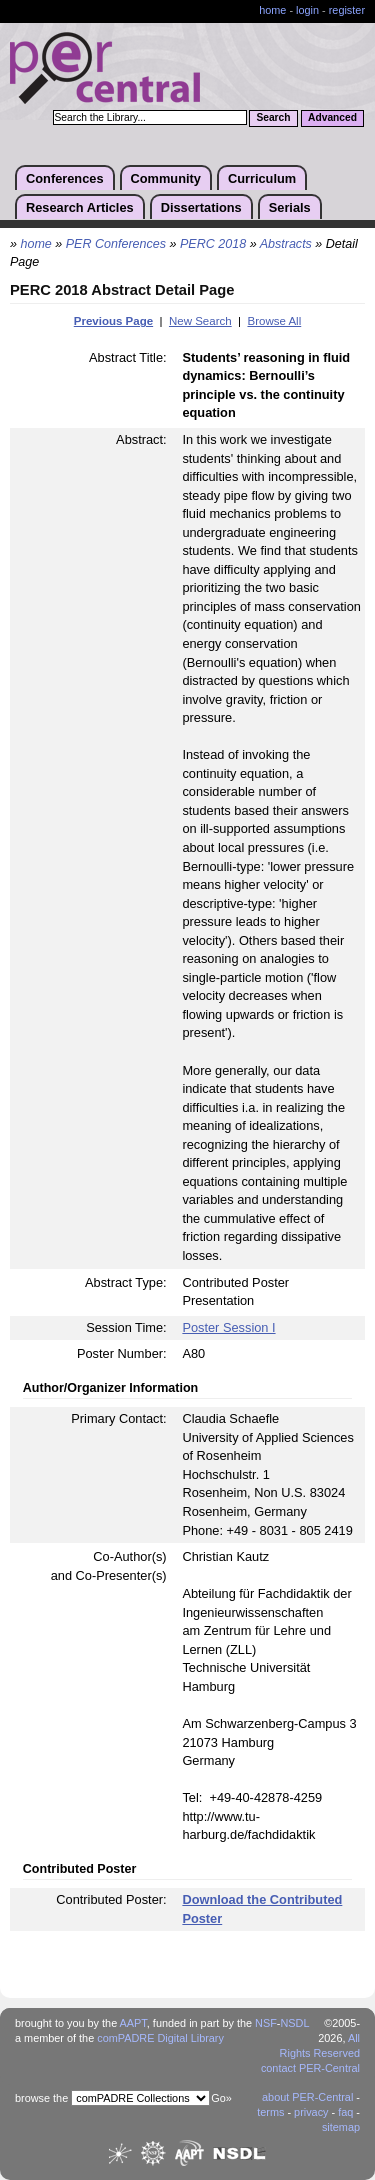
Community (166, 178)
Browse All (274, 321)
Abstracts (286, 244)
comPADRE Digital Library (160, 2038)
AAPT (133, 2023)
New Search (200, 321)
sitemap (341, 2127)
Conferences (65, 178)
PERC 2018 (213, 244)
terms (270, 2112)
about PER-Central (307, 2097)
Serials (290, 207)
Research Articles (80, 207)
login (307, 10)
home (272, 10)
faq (345, 2112)
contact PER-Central (310, 2068)
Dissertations (201, 207)
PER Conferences (116, 244)
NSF (266, 2023)
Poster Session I (228, 1327)
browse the (41, 2098)
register (347, 10)
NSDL (294, 2023)
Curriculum (262, 178)
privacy (311, 2112)
